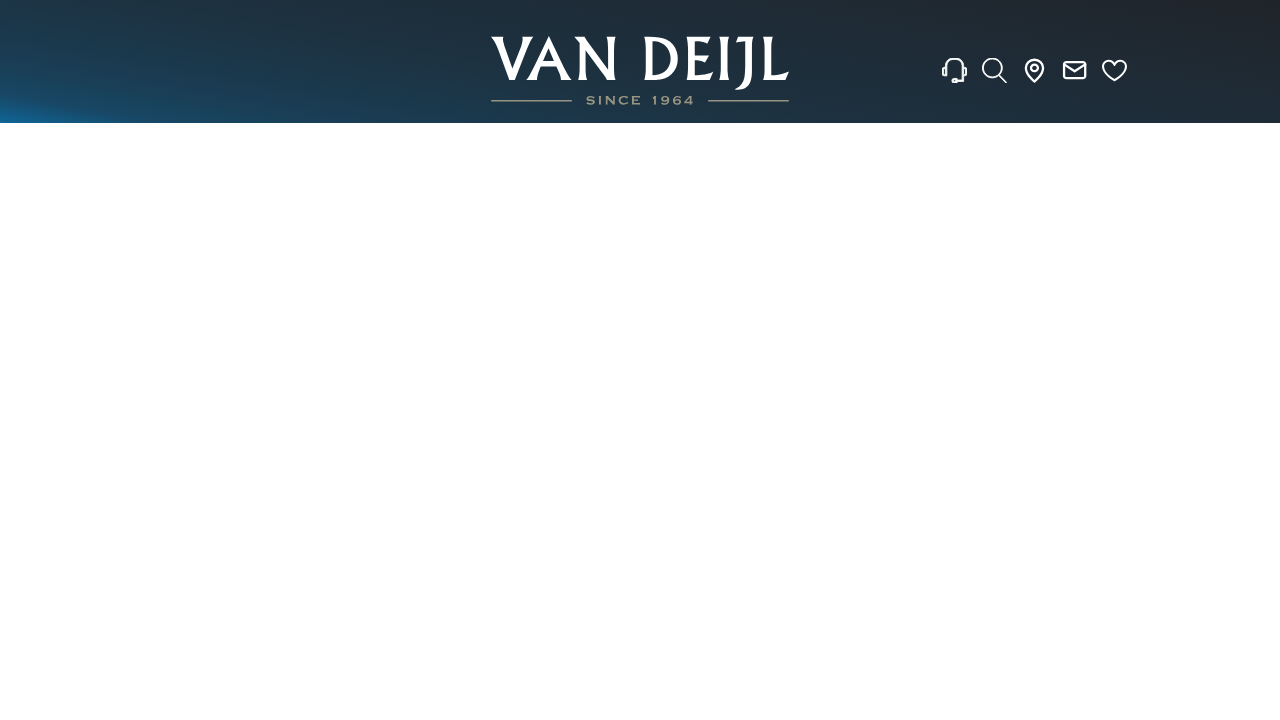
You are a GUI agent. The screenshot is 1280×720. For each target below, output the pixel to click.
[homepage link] (640, 70)
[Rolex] (1151, 71)
